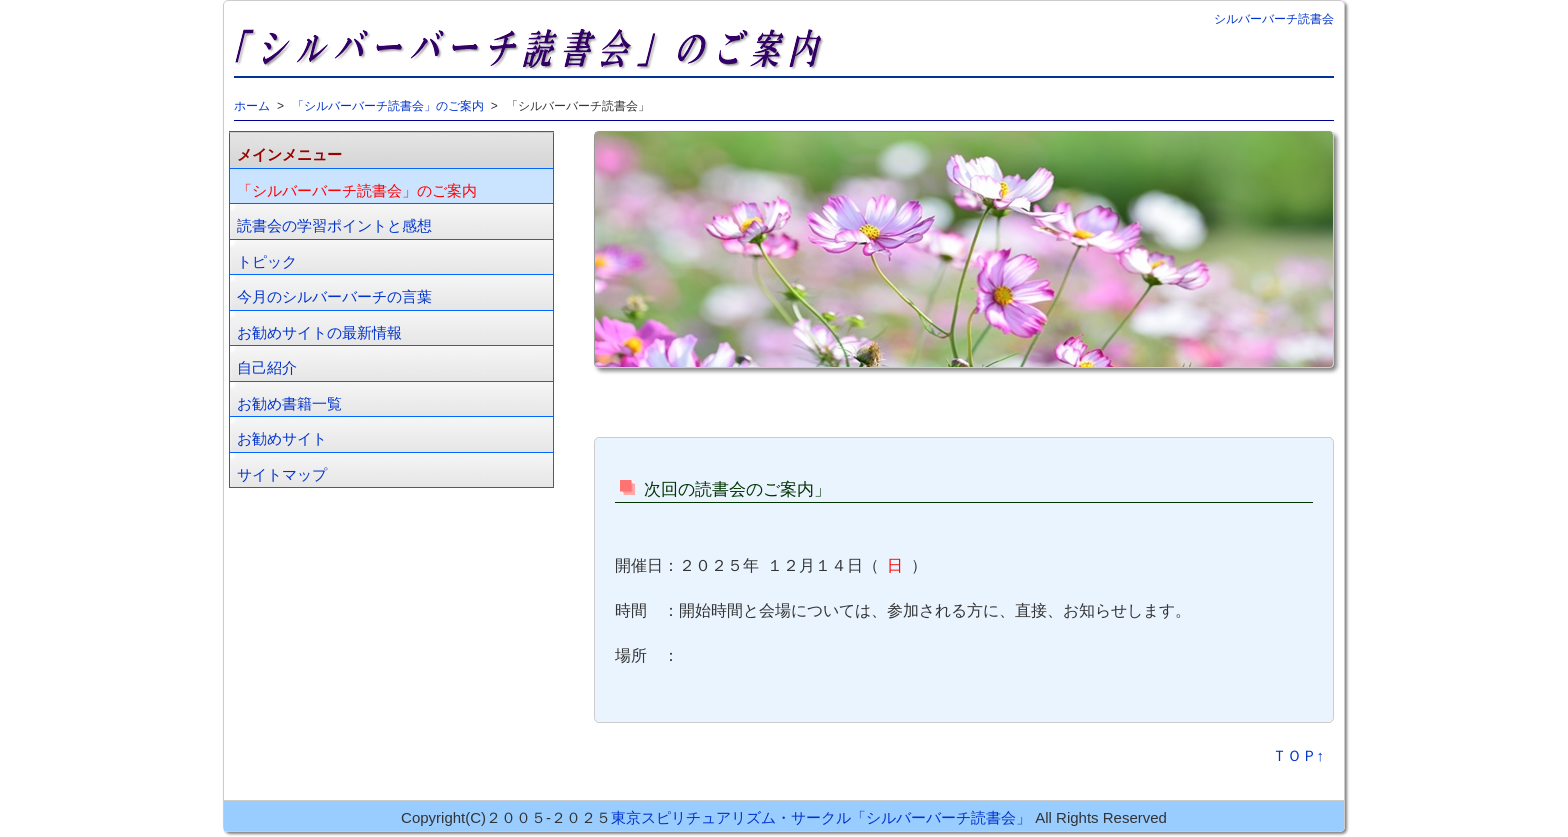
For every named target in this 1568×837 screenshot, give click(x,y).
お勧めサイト (282, 438)
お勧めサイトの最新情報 (319, 332)
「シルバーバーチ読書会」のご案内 (388, 106)
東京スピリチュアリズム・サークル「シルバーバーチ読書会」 (821, 817)
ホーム (252, 106)
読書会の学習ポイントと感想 (334, 225)
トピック (267, 261)
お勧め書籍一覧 (289, 403)
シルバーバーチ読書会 (1274, 19)
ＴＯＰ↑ (1298, 755)
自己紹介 (267, 367)
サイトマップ (282, 474)
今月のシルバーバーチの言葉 (334, 296)
